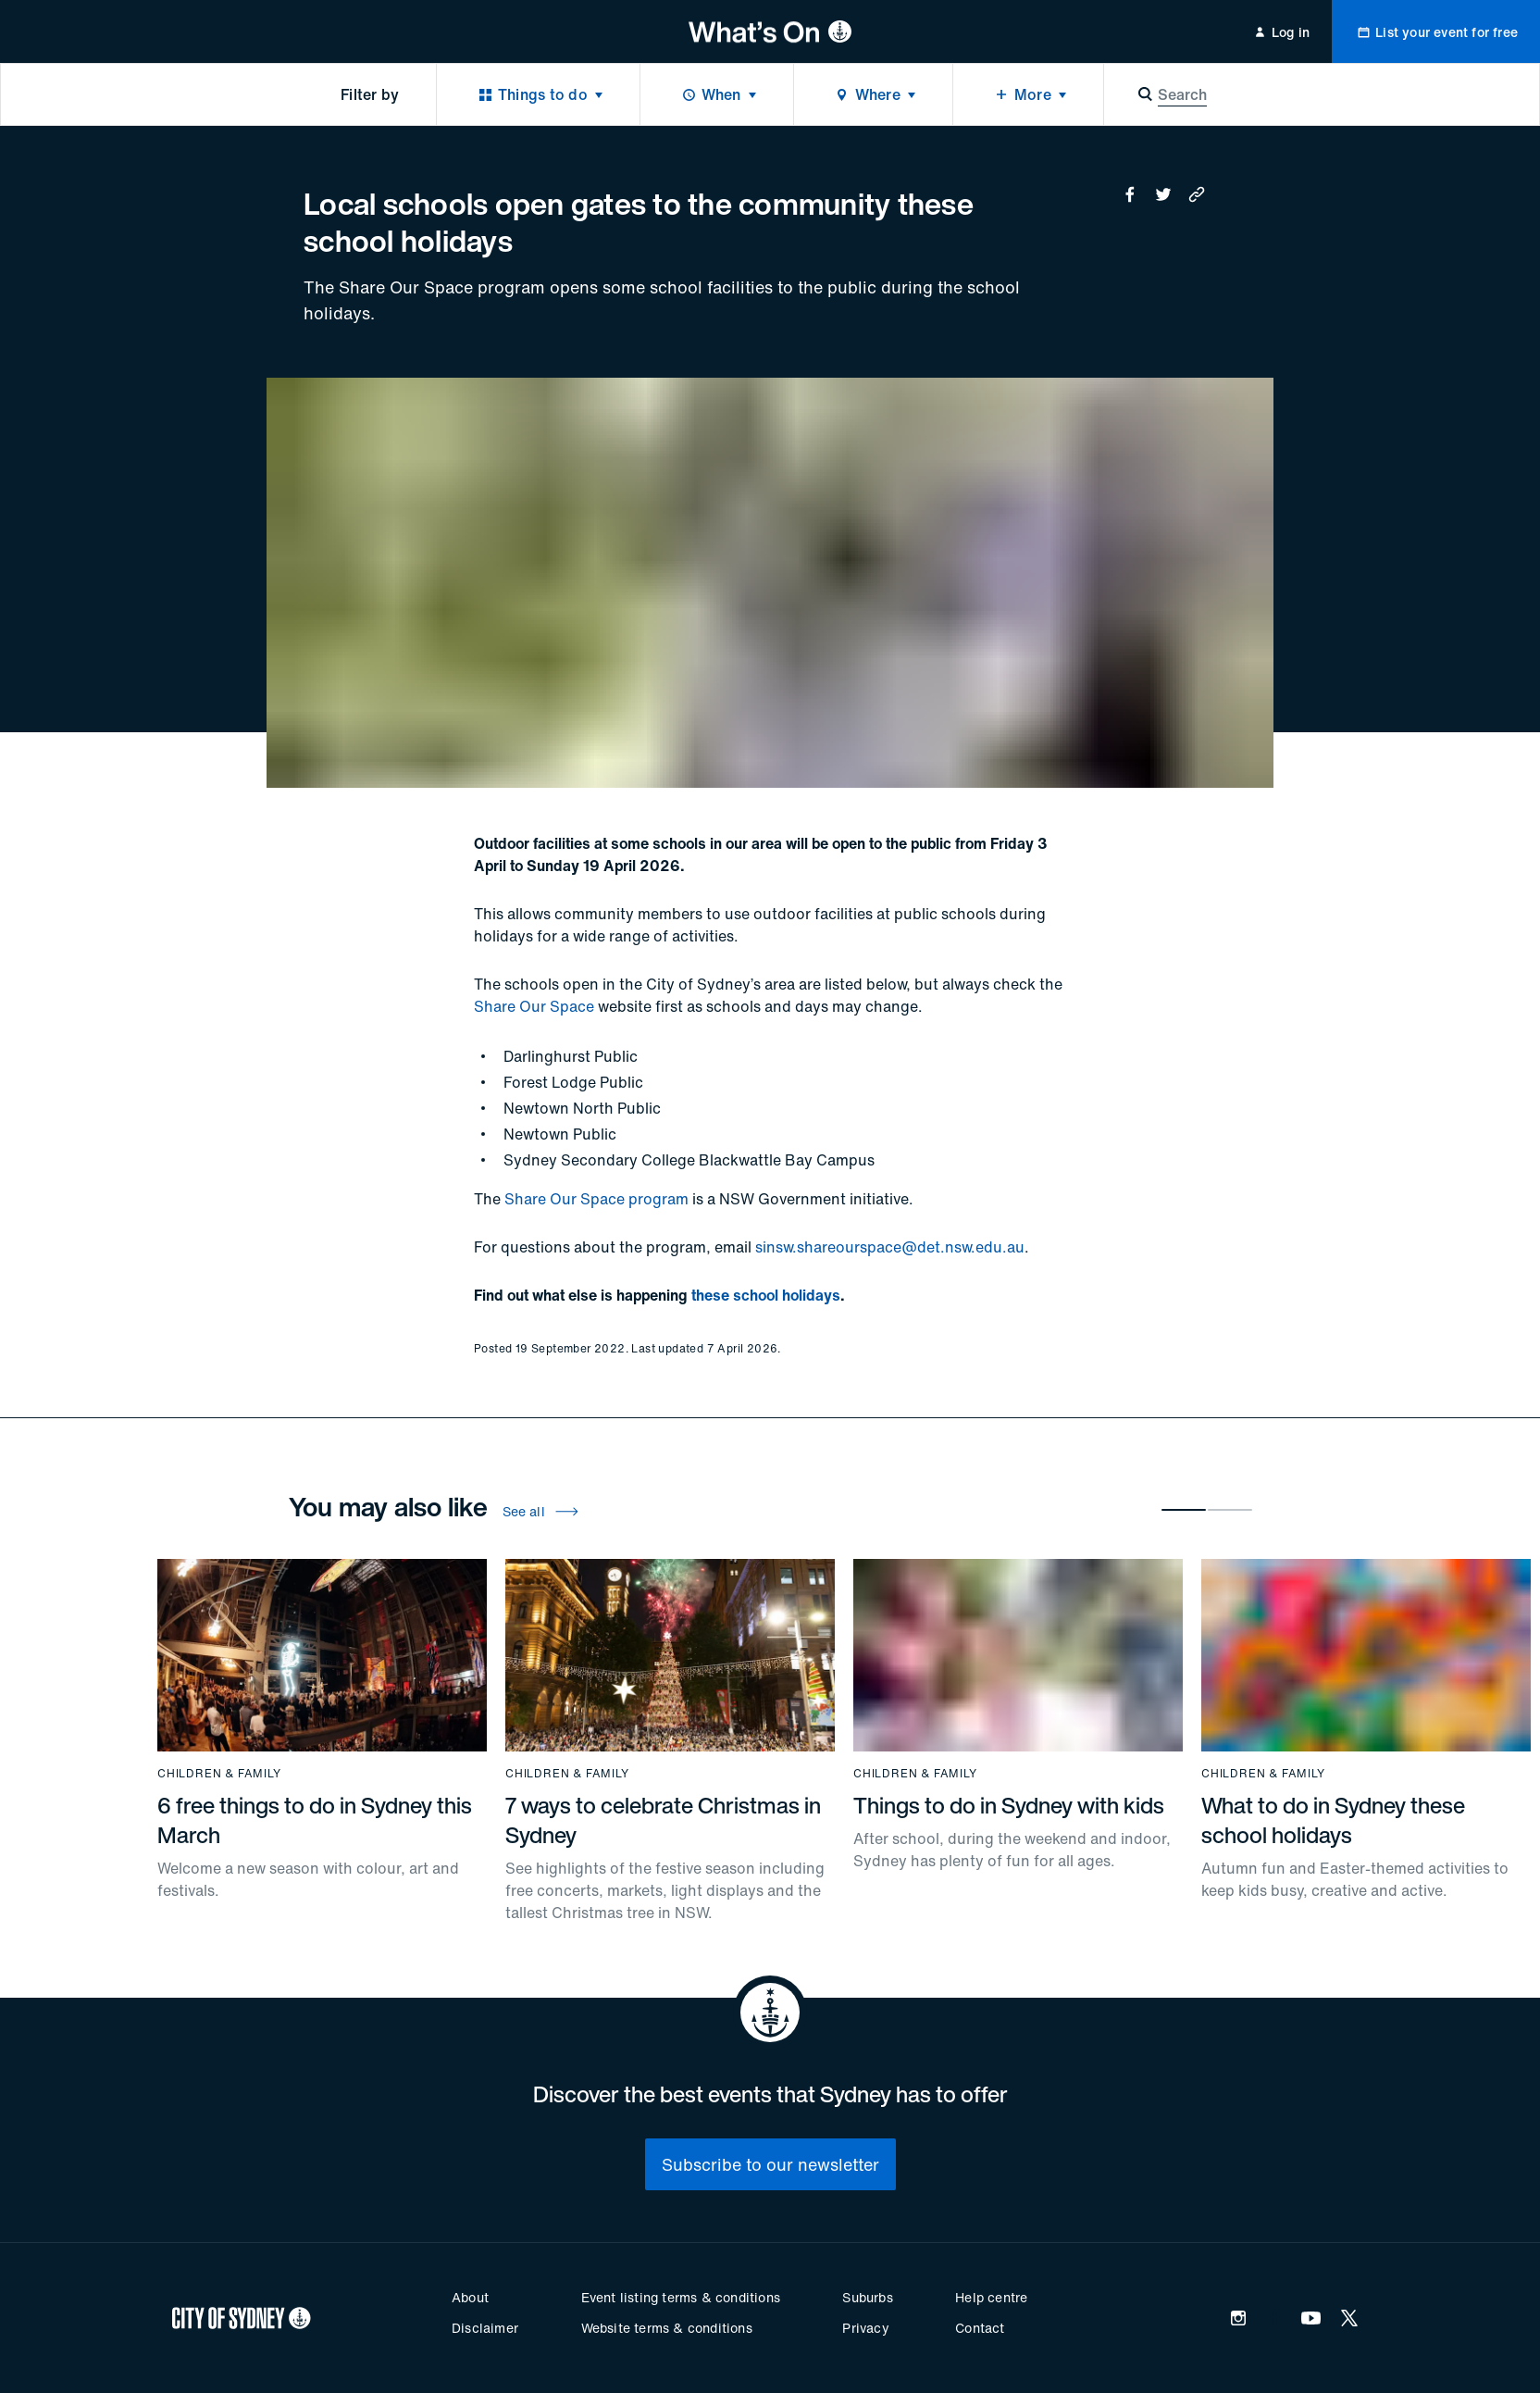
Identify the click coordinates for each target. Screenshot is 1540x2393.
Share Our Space (534, 1006)
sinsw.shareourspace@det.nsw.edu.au (890, 1247)
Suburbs (867, 2297)
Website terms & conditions (666, 2327)
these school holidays (765, 1295)
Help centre (991, 2297)
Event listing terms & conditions (680, 2297)
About (470, 2297)
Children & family (219, 1773)
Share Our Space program (596, 1199)
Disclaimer (485, 2327)
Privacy (865, 2327)
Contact (979, 2327)
